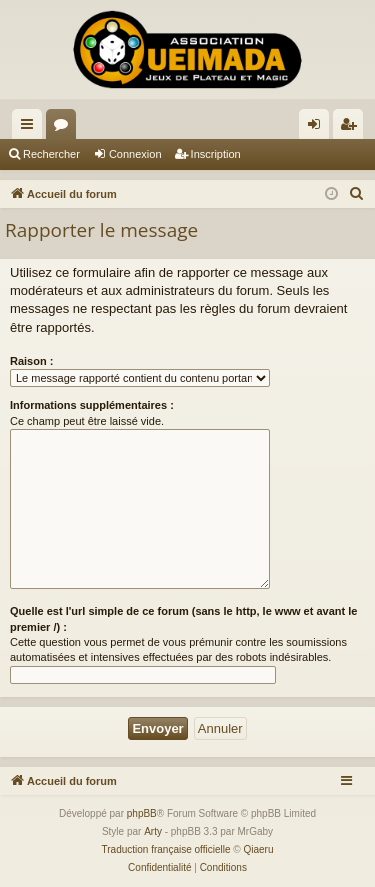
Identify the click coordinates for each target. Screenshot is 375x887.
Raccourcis (31, 128)
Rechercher (51, 154)
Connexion (135, 154)
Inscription (216, 154)
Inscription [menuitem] (352, 128)
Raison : (31, 361)
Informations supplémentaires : (92, 405)
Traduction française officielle (166, 849)
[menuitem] (357, 194)
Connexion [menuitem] (318, 128)
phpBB (142, 813)
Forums (65, 128)
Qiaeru (258, 849)
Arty (153, 831)
